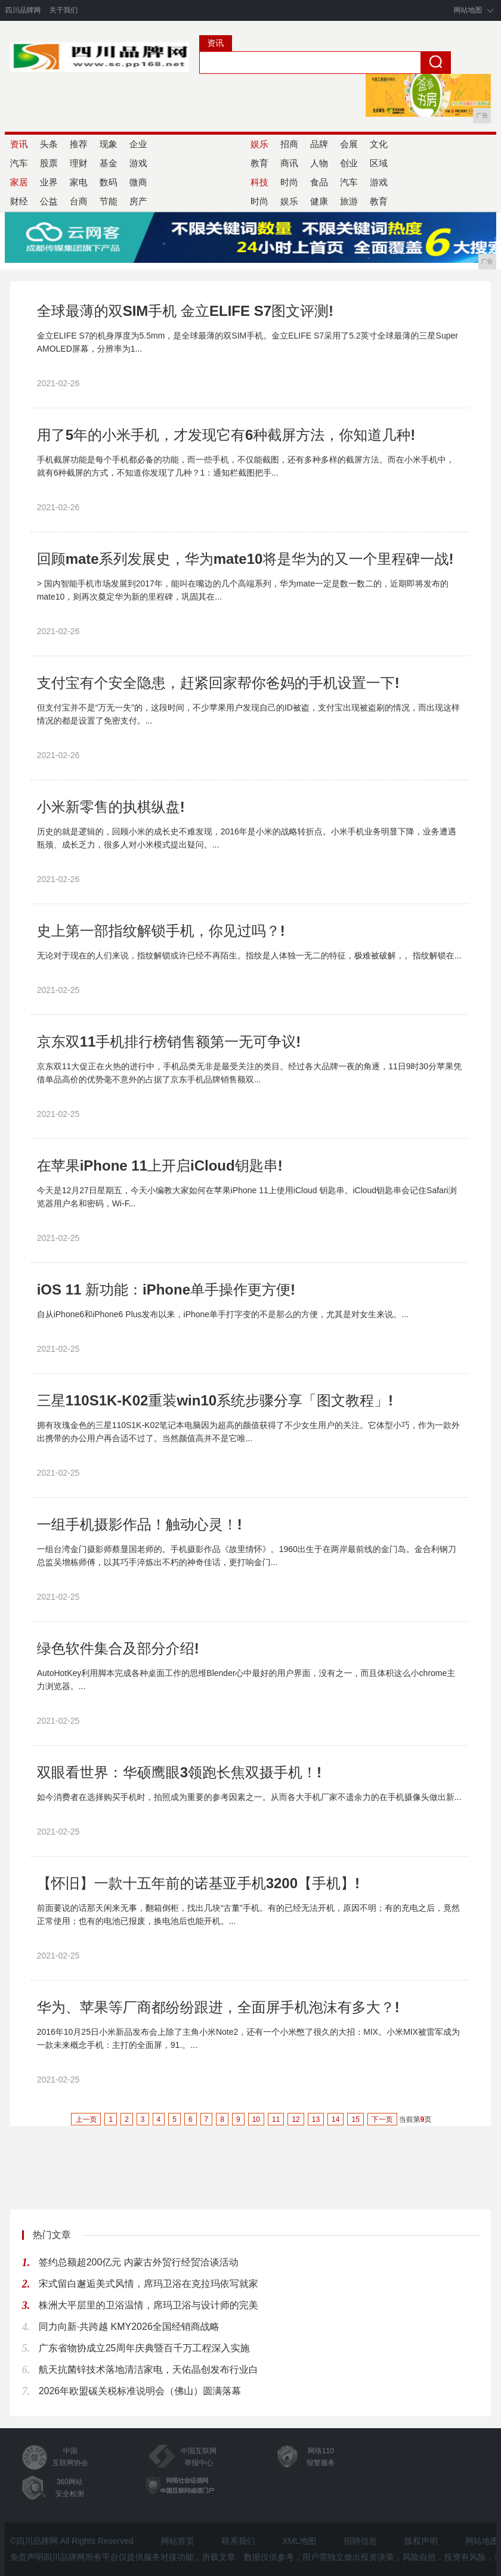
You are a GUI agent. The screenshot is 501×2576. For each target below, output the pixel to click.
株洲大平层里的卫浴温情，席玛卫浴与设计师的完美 (148, 2305)
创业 (349, 163)
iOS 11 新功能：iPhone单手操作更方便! (166, 1289)
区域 (379, 163)
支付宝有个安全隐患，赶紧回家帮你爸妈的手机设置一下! (218, 683)
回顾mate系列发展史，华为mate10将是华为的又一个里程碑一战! (245, 559)
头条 (49, 144)
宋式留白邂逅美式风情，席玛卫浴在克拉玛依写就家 (148, 2284)
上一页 (86, 2119)
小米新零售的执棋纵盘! (111, 807)
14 (335, 2119)
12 (295, 2119)
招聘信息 (360, 2541)
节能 (108, 201)
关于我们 (63, 10)
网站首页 (177, 2541)
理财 (79, 163)
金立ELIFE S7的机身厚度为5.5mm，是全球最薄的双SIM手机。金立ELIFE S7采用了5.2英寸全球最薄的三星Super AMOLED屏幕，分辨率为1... (247, 342)
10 (256, 2119)
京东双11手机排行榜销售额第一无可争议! (169, 1041)
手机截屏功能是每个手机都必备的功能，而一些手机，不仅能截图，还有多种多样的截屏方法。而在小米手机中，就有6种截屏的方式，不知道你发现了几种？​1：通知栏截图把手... (245, 466)
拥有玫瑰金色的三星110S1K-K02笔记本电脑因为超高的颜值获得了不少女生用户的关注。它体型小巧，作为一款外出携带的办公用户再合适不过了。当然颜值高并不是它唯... (248, 1431)
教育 (379, 201)
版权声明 (421, 2541)
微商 (138, 182)
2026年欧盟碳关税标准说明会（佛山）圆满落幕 (140, 2391)
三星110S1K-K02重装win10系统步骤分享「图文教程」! (215, 1400)
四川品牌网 (23, 10)
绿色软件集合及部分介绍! (118, 1648)
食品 (319, 182)
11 (276, 2119)
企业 (138, 144)
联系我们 (238, 2541)
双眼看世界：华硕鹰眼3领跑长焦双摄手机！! (179, 1772)
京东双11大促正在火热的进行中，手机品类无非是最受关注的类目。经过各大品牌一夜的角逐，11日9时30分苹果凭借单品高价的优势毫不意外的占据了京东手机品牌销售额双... (249, 1073)
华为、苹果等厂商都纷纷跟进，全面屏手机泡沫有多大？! (218, 2007)
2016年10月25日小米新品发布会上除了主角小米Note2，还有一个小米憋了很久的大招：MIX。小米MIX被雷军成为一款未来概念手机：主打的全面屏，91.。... (248, 2038)
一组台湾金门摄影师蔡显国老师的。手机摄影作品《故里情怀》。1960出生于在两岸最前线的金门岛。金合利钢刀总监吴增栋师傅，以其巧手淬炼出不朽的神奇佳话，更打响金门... (246, 1555)
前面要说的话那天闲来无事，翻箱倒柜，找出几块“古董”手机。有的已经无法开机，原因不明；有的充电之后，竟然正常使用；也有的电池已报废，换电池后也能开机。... (248, 1914)
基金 (108, 163)
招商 (289, 144)
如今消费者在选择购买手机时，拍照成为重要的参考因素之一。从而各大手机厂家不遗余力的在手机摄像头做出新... (249, 1797)
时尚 (289, 182)
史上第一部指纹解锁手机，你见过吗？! (161, 931)
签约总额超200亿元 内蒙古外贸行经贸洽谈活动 (139, 2262)
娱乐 (289, 201)
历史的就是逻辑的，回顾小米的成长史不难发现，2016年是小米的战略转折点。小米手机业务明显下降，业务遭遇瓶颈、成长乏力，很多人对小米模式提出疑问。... (246, 838)
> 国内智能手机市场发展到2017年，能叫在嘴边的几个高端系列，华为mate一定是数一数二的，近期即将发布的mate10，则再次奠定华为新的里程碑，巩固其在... (243, 590)
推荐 (79, 144)
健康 (319, 201)
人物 (319, 163)
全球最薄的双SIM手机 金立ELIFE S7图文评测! (185, 311)
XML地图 (299, 2541)
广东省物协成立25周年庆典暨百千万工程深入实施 (144, 2348)
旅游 (349, 201)
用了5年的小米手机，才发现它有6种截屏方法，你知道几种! (226, 435)
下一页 (382, 2119)
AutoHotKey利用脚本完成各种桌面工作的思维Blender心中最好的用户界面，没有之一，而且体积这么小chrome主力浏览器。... (246, 1679)
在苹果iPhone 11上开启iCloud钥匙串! (160, 1165)
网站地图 (468, 10)
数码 (108, 182)
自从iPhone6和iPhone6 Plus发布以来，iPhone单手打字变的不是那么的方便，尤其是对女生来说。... (223, 1314)
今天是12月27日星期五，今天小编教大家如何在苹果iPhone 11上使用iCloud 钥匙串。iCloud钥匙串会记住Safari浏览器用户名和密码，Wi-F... (247, 1196)
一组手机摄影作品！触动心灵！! (139, 1524)
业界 (49, 182)
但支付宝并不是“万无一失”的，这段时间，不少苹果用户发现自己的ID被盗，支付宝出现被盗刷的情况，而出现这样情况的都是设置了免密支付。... (248, 714)
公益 (49, 201)
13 (316, 2119)
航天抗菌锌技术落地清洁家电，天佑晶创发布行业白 (148, 2369)
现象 (108, 144)
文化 (379, 144)
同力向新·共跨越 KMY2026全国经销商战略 (129, 2326)
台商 (79, 201)
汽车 (349, 182)
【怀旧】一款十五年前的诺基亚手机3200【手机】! (198, 1883)
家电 (79, 182)
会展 (349, 144)
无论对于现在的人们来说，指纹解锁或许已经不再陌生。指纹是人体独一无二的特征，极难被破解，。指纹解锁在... (249, 955)
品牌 (319, 144)
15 (355, 2119)
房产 (138, 201)
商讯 (289, 163)
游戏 (138, 163)
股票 (49, 163)
